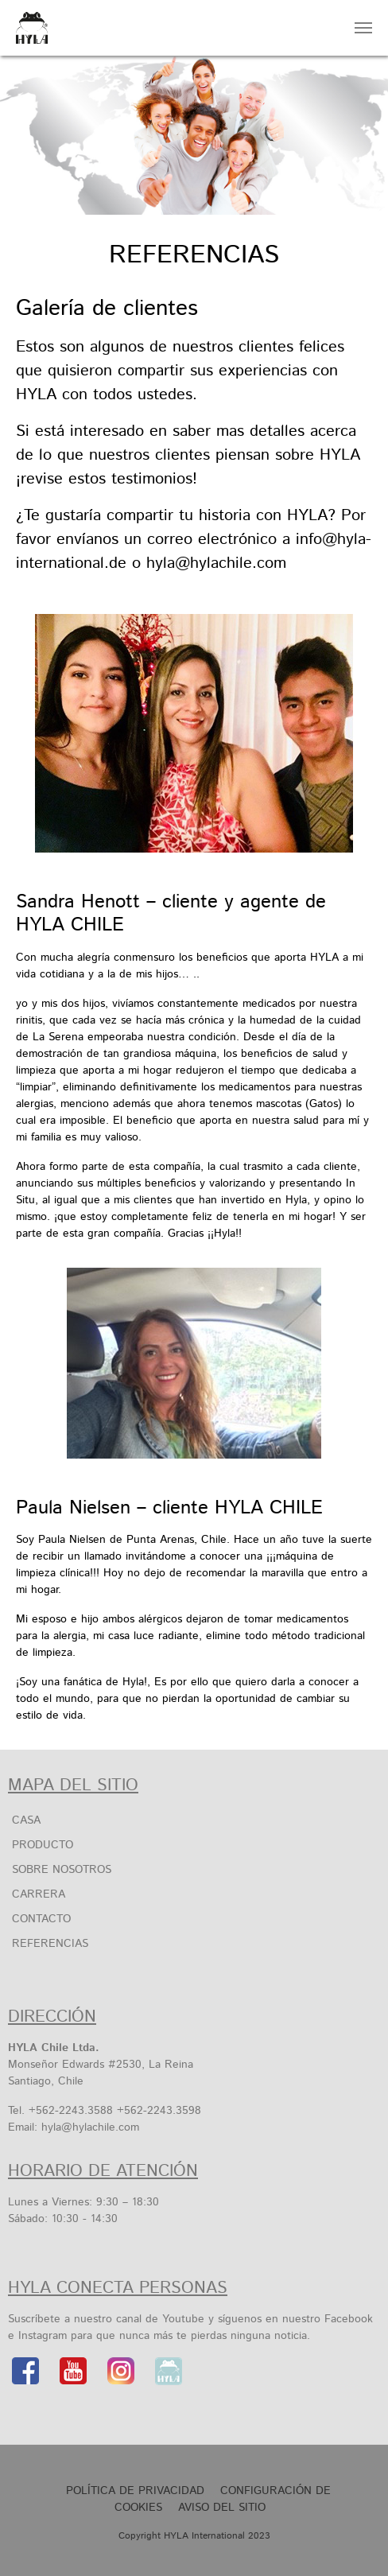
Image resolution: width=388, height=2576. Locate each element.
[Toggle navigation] (363, 27)
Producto (42, 1845)
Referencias (50, 1944)
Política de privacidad (135, 2491)
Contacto (41, 1919)
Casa (26, 1820)
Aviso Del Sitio (222, 2508)
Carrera (38, 1894)
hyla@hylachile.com (90, 2127)
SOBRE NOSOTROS (61, 1870)
